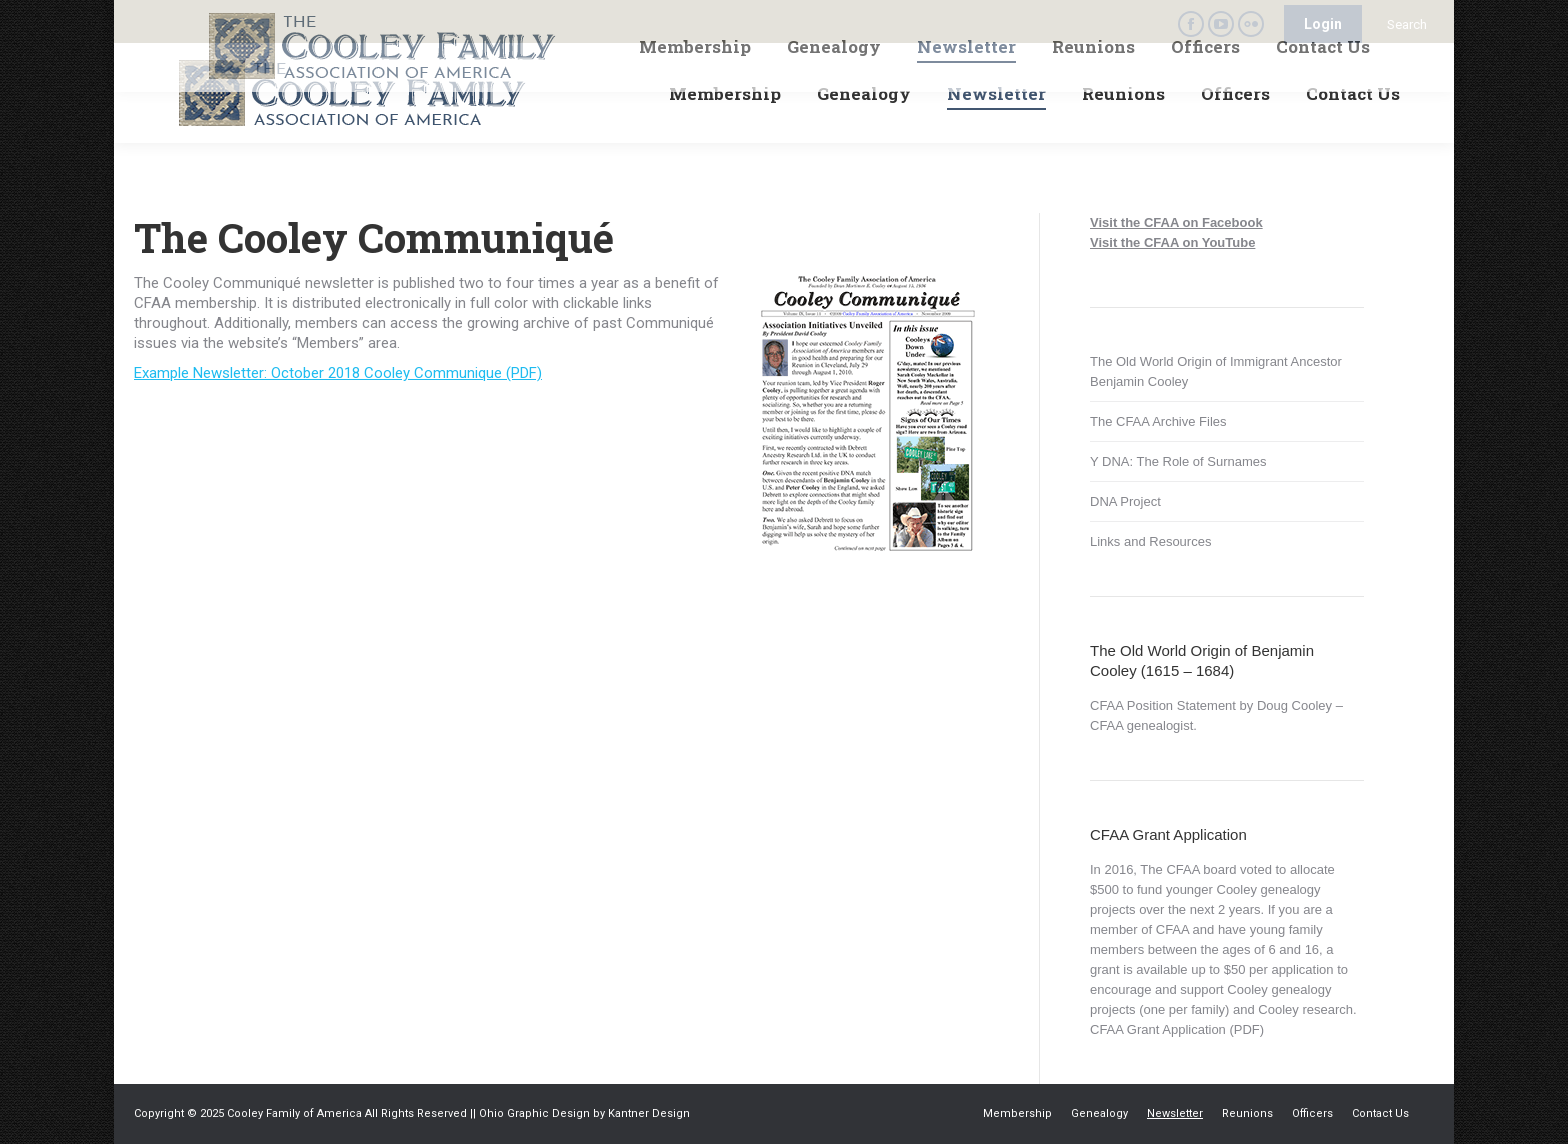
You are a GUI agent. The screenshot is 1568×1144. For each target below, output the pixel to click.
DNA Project (1125, 501)
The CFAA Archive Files (1158, 421)
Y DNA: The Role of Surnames (1178, 461)
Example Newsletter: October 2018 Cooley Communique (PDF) (338, 373)
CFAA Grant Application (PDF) (1177, 1029)
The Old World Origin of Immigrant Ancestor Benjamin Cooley (1216, 371)
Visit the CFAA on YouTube (1172, 242)
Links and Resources (1150, 541)
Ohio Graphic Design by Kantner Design (584, 1113)
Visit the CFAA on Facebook (1176, 222)
